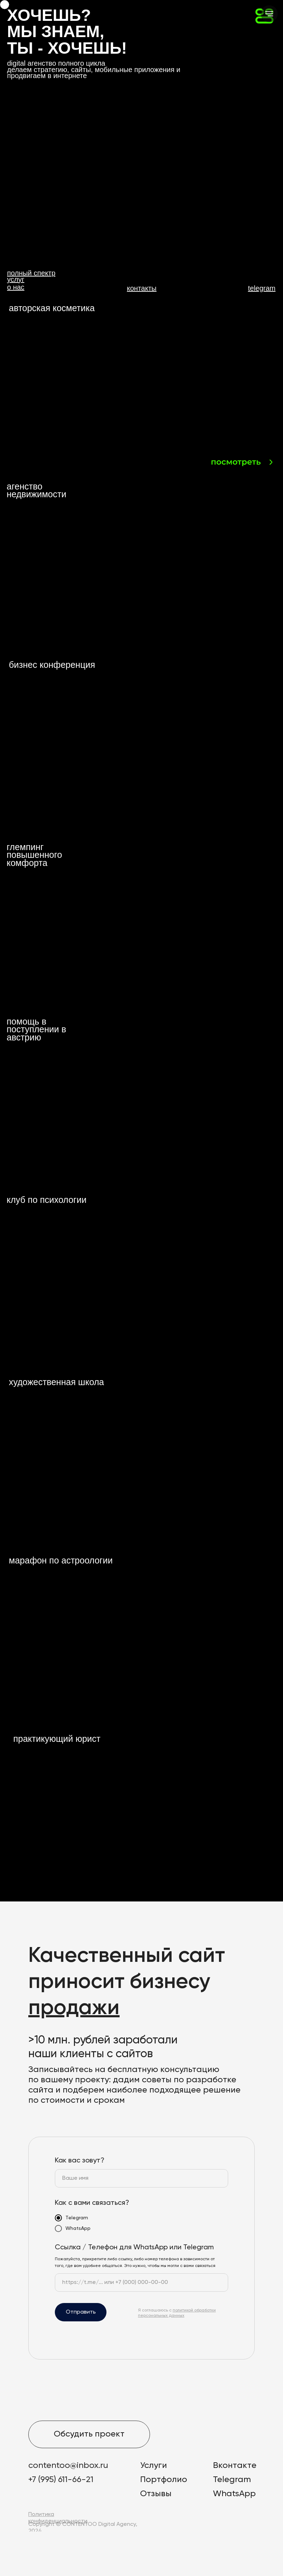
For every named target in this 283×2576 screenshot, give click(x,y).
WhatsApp (234, 2493)
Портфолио (163, 2479)
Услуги (153, 2465)
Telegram (232, 2479)
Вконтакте (234, 2465)
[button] (68, 113)
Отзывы (156, 2493)
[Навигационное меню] (269, 13)
